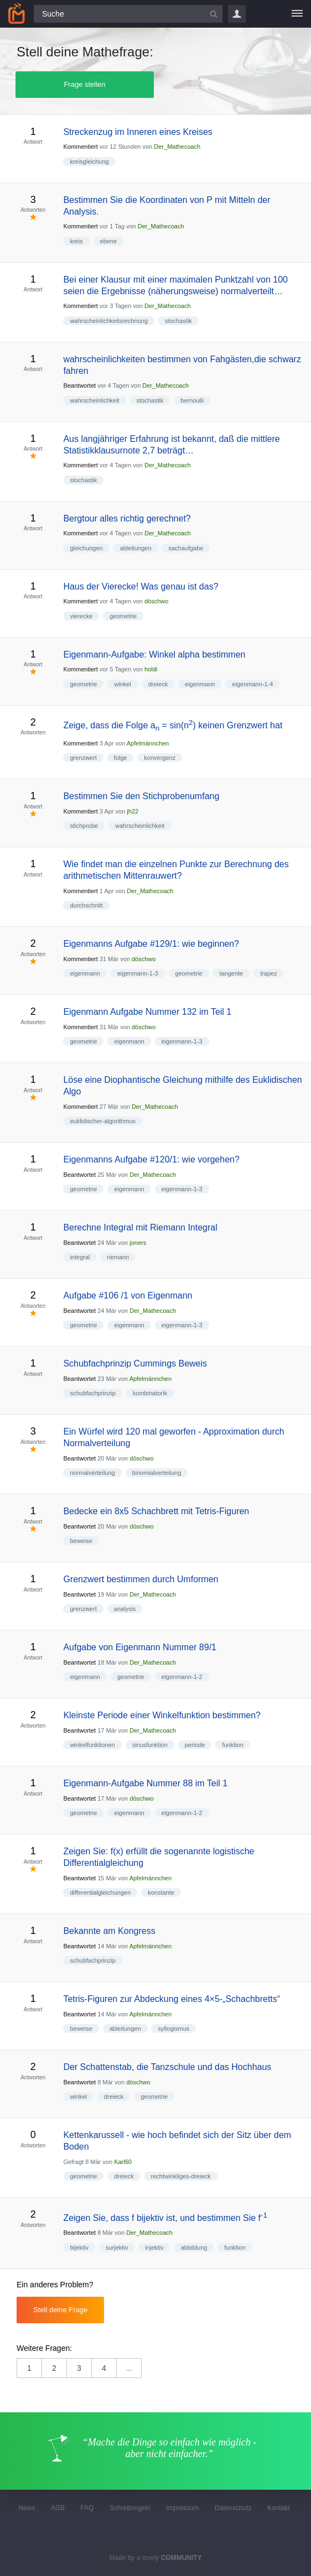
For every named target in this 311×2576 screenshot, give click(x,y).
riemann (118, 1257)
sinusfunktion (150, 1744)
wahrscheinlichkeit (94, 400)
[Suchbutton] (213, 14)
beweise (81, 1540)
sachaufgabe (185, 548)
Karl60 (123, 2161)
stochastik (178, 320)
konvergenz (159, 757)
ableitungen (136, 548)
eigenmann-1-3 (137, 973)
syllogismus (173, 2028)
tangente (231, 973)
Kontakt (278, 2508)
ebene (108, 241)
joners (137, 1242)
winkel (122, 684)
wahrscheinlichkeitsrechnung (109, 320)
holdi (150, 669)
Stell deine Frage (60, 2310)
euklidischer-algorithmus (103, 1121)
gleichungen (86, 548)
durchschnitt (86, 905)
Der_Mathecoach (177, 146)
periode (195, 1744)
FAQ (87, 2508)
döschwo (156, 601)
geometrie (123, 616)
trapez (268, 973)
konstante (161, 1892)
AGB (58, 2508)
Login (237, 14)
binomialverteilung (157, 1472)
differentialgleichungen (100, 1892)
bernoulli (192, 400)
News (26, 2508)
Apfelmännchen (148, 743)
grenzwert (83, 757)
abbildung (194, 2247)
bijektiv (79, 2247)
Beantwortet (79, 385)
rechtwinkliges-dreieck (181, 2176)
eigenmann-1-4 (252, 684)
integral (80, 1257)
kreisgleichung (89, 161)
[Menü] (297, 14)
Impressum (182, 2508)
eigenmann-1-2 (182, 1676)
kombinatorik (150, 1393)
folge (120, 757)
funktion (232, 1744)
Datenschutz (233, 2508)
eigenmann (200, 684)
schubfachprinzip (93, 1393)
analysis (125, 1608)
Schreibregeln (130, 2508)
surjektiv (117, 2247)
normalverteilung (92, 1472)
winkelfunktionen (92, 1744)
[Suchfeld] (128, 14)
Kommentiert (80, 146)
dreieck (158, 684)
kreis (76, 241)
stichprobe (84, 825)
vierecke (81, 616)
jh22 (132, 811)
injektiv (154, 2247)
